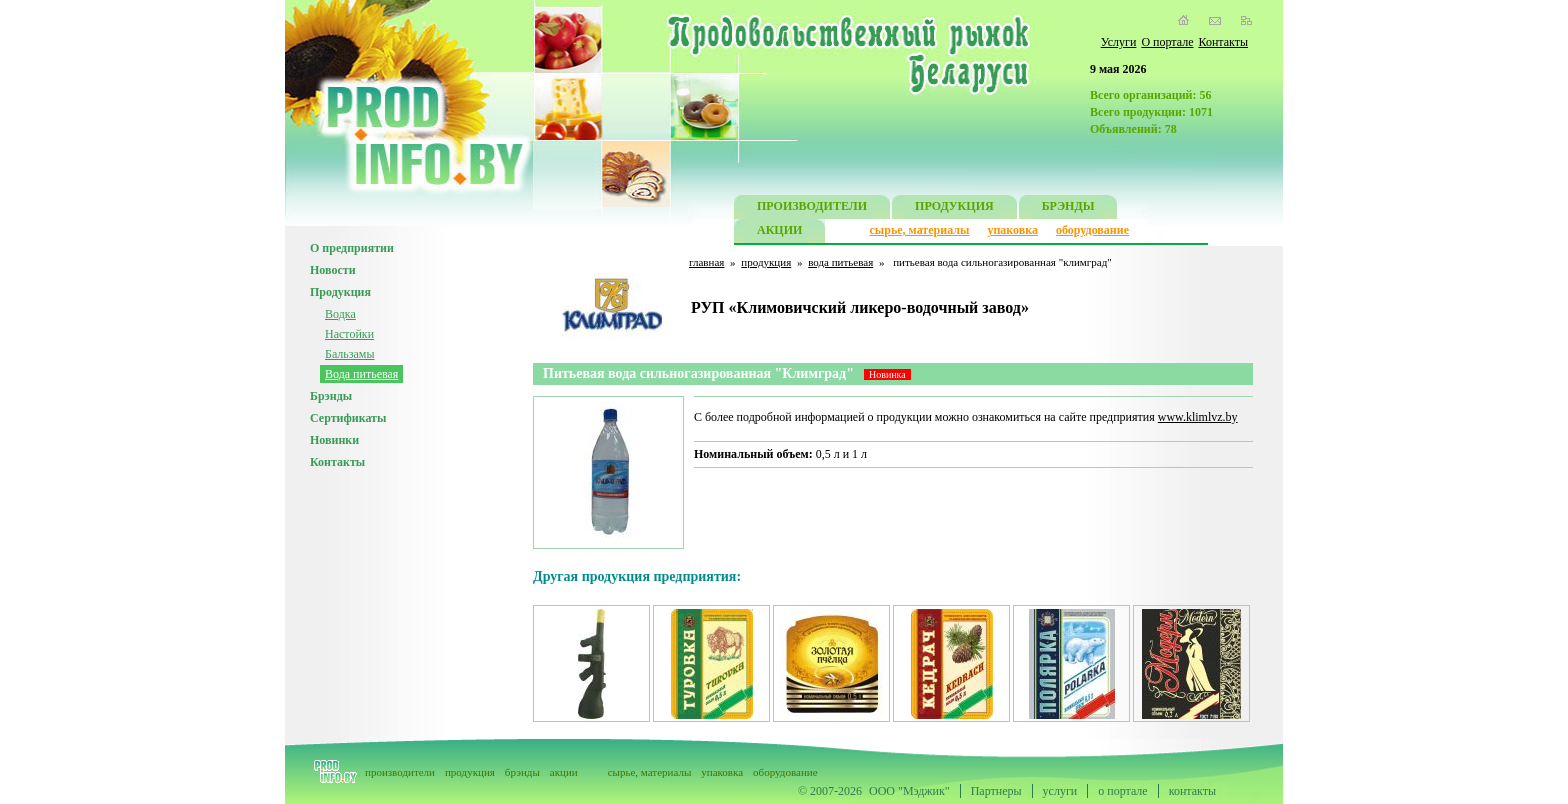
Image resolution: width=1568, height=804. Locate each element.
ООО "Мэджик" (909, 791)
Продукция (340, 292)
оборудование (1092, 230)
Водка (340, 314)
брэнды (522, 772)
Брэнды (331, 396)
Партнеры (996, 791)
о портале (1122, 791)
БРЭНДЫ (1068, 208)
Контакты (1223, 42)
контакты (1192, 791)
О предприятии (352, 248)
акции (564, 772)
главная (706, 262)
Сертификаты (348, 418)
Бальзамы (350, 354)
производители (400, 772)
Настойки (349, 334)
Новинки (334, 440)
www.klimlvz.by (1198, 417)
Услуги (1119, 42)
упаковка (1012, 230)
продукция (766, 262)
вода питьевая (840, 262)
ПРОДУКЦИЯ (954, 208)
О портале (1167, 42)
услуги (1060, 791)
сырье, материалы (920, 230)
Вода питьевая (361, 374)
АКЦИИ (779, 232)
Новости (333, 270)
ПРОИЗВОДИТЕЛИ (812, 208)
